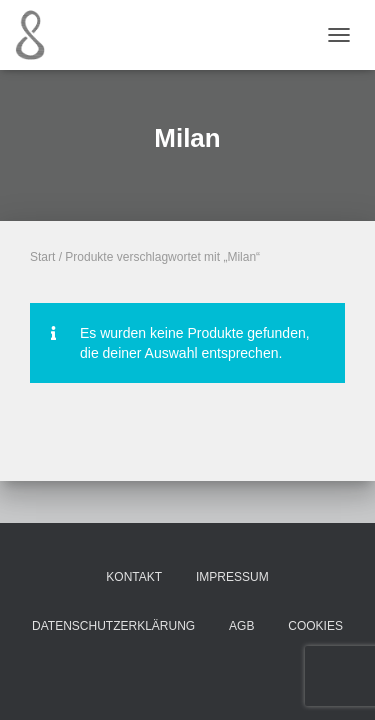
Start (42, 257)
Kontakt (134, 577)
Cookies (315, 626)
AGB (241, 626)
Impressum (232, 577)
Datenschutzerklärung (113, 626)
